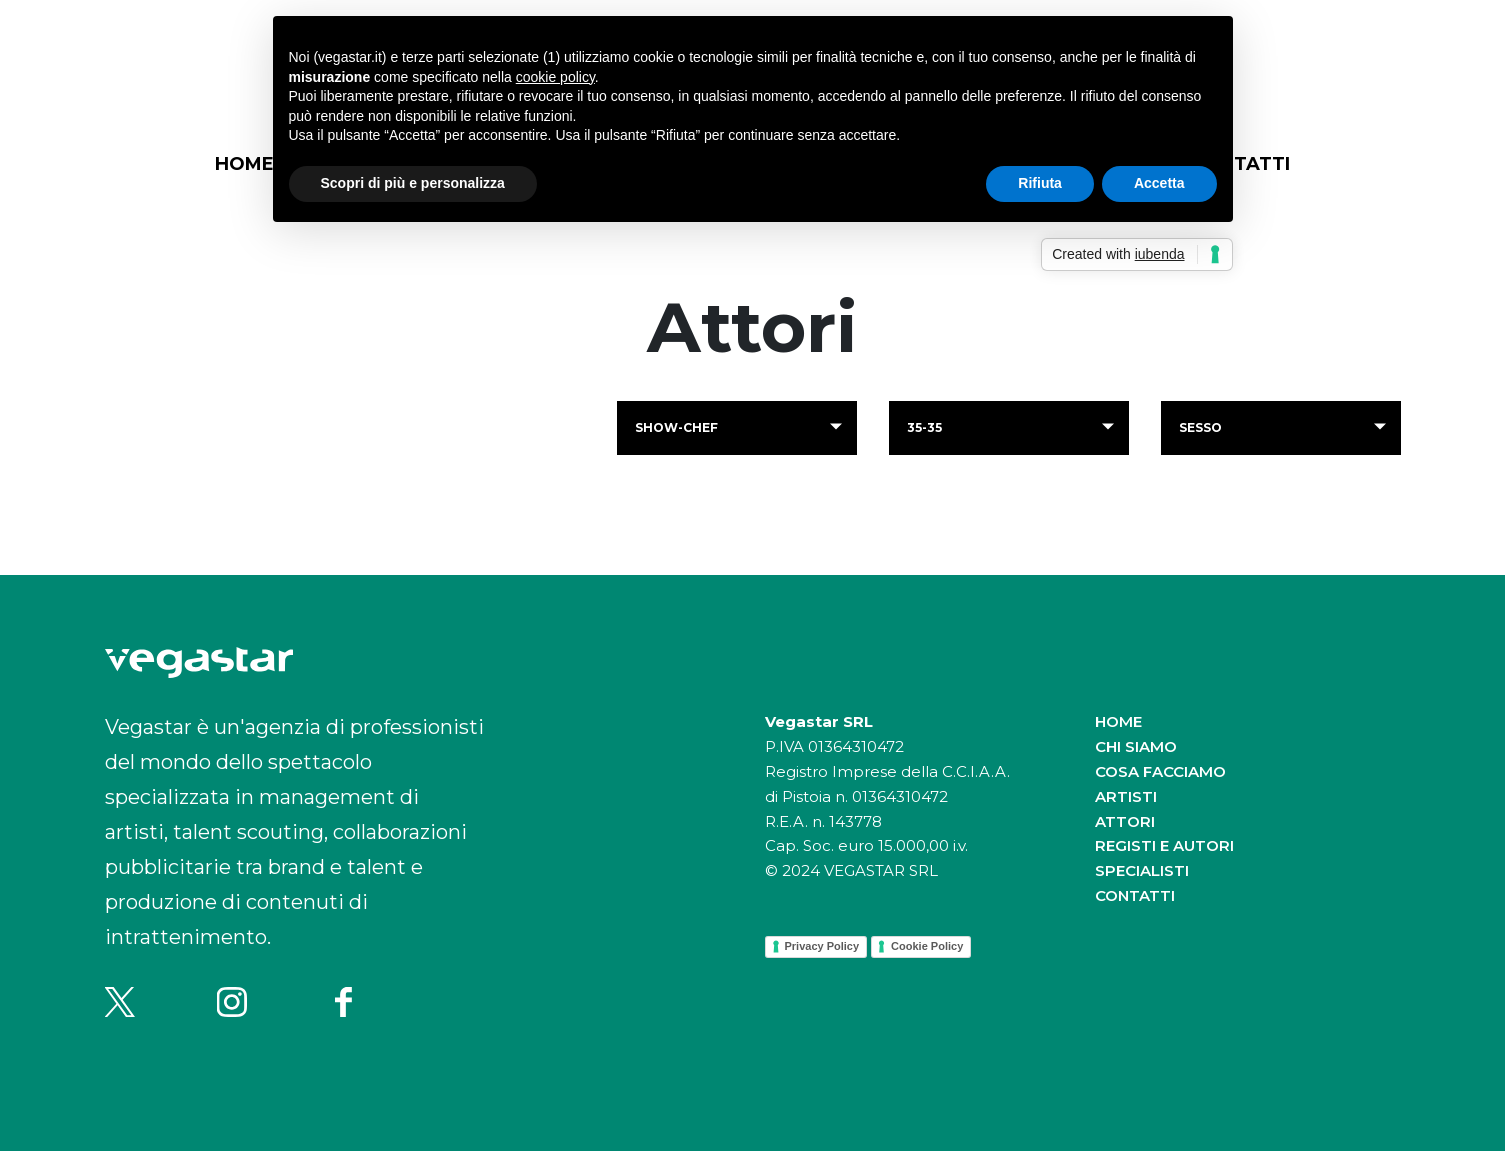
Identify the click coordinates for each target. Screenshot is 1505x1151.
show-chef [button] (676, 427)
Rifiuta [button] (1040, 183)
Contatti (1135, 895)
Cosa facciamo (1160, 771)
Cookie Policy (927, 946)
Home (244, 164)
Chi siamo (1136, 746)
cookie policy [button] (555, 77)
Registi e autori (1164, 845)
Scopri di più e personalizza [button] (413, 183)
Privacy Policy (822, 946)
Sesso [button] (1200, 427)
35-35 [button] (924, 427)
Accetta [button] (1159, 183)
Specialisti (1142, 870)
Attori (1125, 821)
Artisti (1126, 796)
